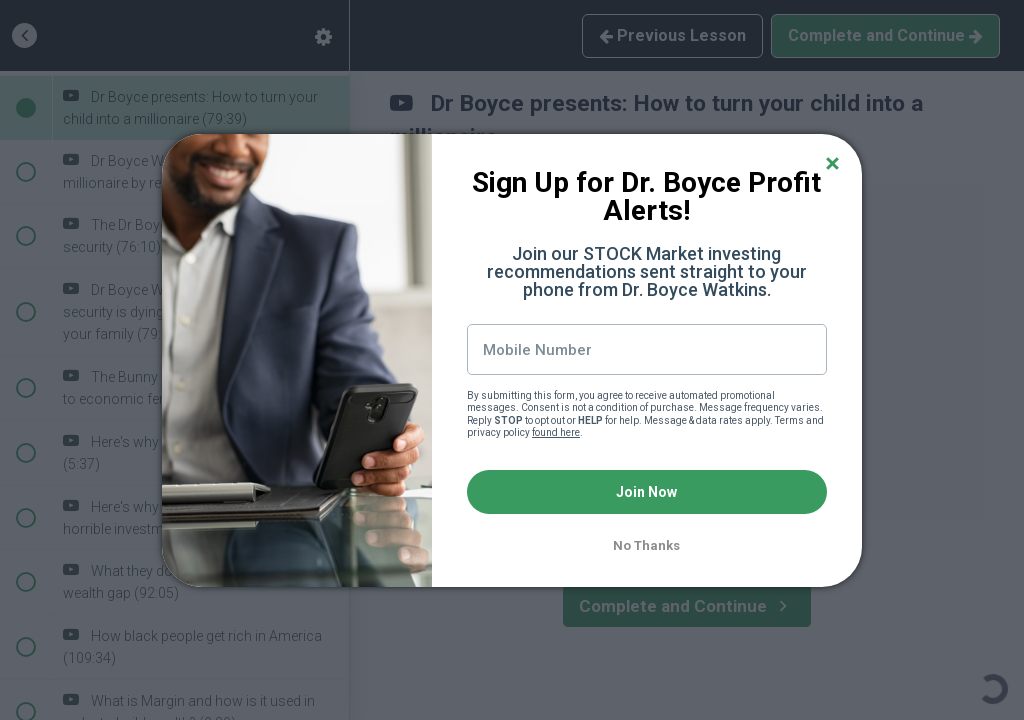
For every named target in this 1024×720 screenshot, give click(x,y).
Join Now (646, 492)
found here (556, 432)
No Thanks (646, 545)
